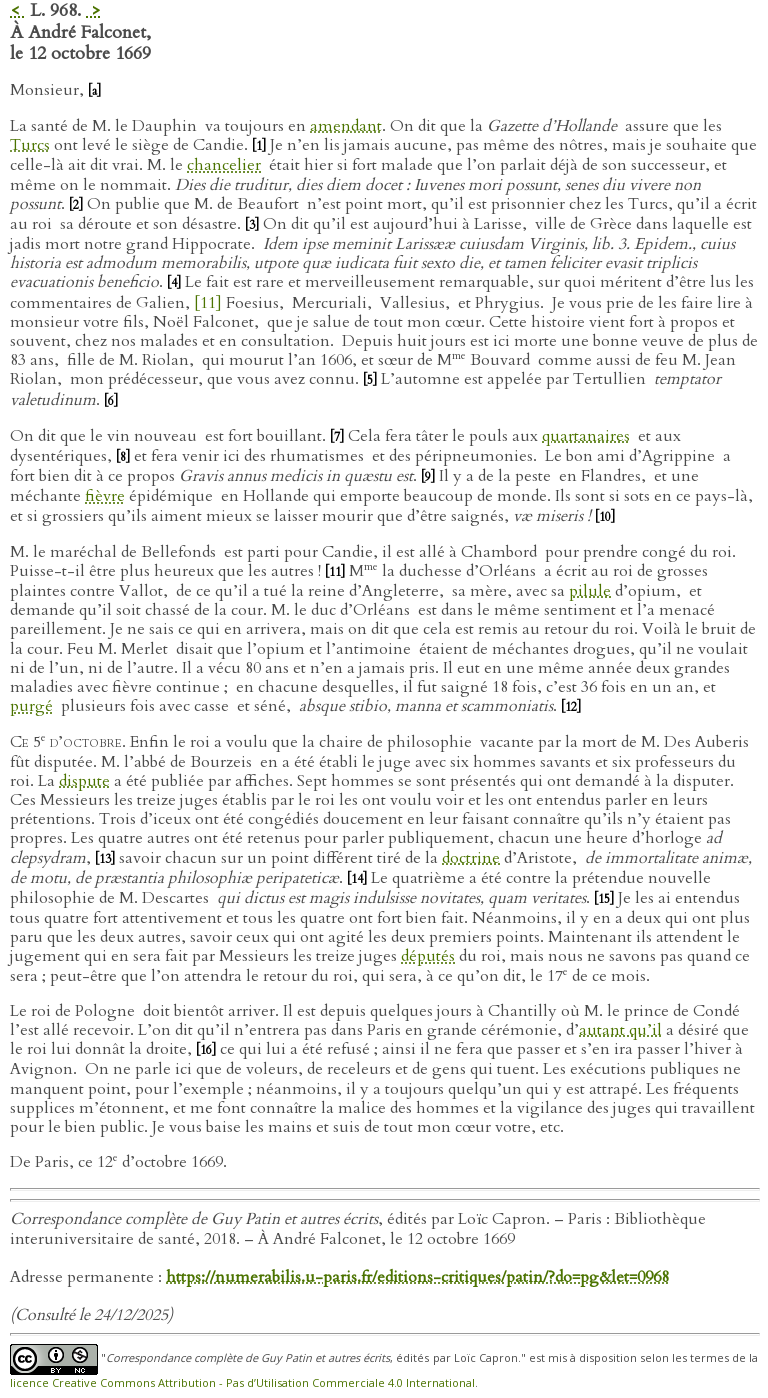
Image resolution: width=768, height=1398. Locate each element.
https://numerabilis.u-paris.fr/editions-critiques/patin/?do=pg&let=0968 (417, 1277)
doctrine (471, 858)
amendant (346, 126)
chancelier (224, 165)
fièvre (105, 496)
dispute (84, 781)
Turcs (30, 145)
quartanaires (586, 436)
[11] (208, 303)
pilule (590, 591)
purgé (31, 706)
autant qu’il (620, 1030)
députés (428, 956)
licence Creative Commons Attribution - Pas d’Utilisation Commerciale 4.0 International (242, 1382)
